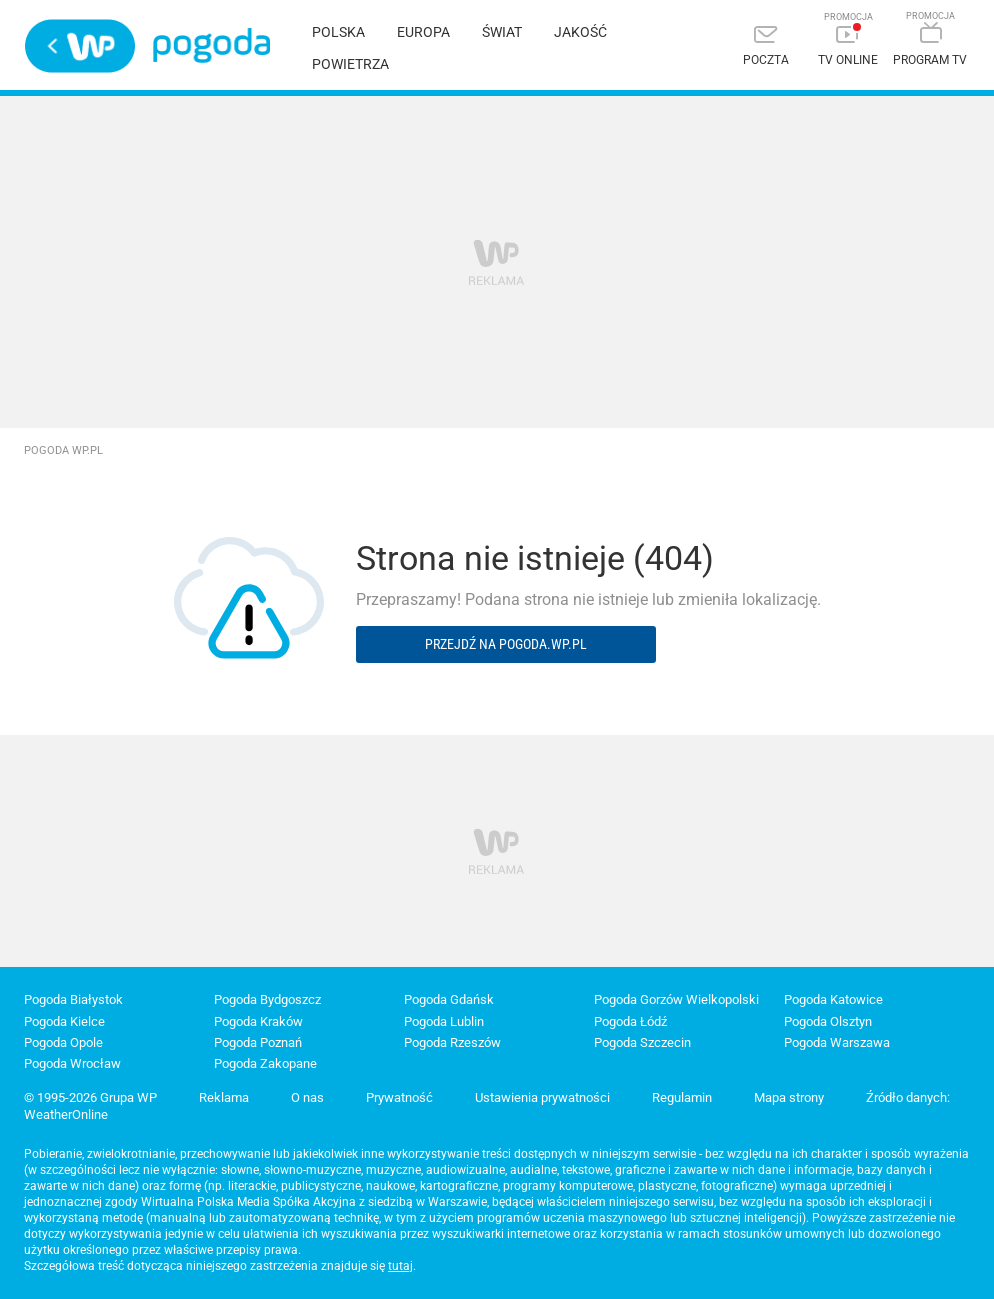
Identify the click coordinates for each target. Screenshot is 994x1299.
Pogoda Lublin (444, 1021)
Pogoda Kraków (258, 1021)
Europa (423, 32)
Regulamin (682, 1097)
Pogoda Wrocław (72, 1063)
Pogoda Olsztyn (828, 1021)
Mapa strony (789, 1097)
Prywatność (399, 1097)
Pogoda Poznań (258, 1042)
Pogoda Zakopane (265, 1063)
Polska (338, 32)
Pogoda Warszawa (837, 1042)
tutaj (400, 1266)
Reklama (224, 1097)
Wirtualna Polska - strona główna (80, 46)
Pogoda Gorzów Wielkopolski (676, 999)
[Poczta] (766, 47)
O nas (307, 1097)
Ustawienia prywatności (542, 1097)
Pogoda (211, 45)
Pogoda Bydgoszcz (267, 999)
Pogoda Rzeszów (452, 1042)
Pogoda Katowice (833, 999)
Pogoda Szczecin (642, 1042)
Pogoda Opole (63, 1042)
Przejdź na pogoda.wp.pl (506, 644)
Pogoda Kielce (64, 1021)
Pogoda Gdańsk (449, 999)
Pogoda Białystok (73, 999)
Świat (502, 32)
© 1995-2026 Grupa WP (90, 1097)
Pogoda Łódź (630, 1021)
